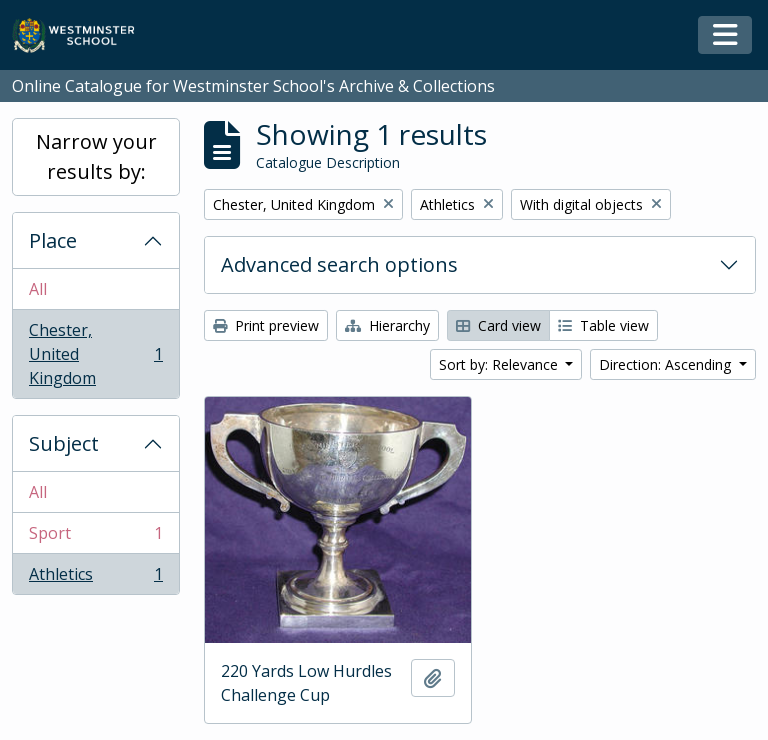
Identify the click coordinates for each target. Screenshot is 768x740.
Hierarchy (387, 325)
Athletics (95, 578)
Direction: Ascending (667, 364)
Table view (603, 325)
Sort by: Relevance (500, 364)
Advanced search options (339, 264)
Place (53, 240)
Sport (95, 537)
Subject (64, 443)
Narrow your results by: (96, 156)
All (38, 289)
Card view (498, 325)
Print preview (266, 325)
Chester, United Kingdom (95, 354)
